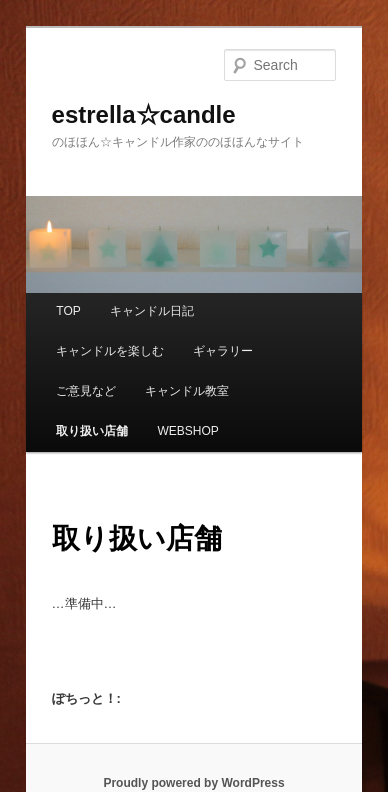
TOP (68, 311)
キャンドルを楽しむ (110, 351)
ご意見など (86, 391)
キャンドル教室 (187, 391)
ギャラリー (223, 351)
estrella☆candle (144, 114)
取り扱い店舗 (92, 431)
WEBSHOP (187, 431)
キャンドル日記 (152, 311)
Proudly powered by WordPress (193, 783)
